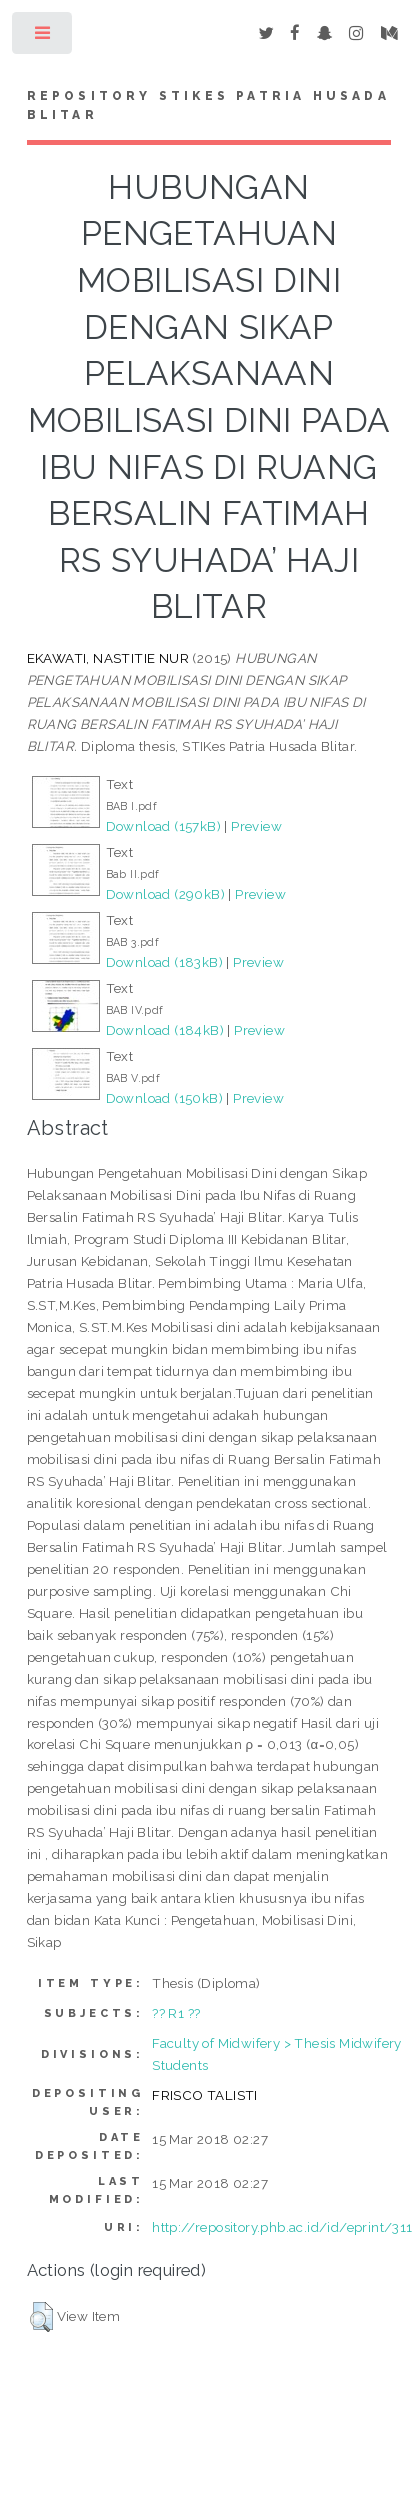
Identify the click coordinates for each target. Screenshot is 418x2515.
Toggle (43, 37)
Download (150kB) (164, 1098)
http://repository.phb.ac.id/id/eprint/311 (282, 2227)
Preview (256, 826)
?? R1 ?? (176, 2013)
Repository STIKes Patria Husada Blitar (208, 106)
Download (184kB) (165, 1030)
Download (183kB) (164, 962)
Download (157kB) (163, 826)
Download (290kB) (165, 894)
